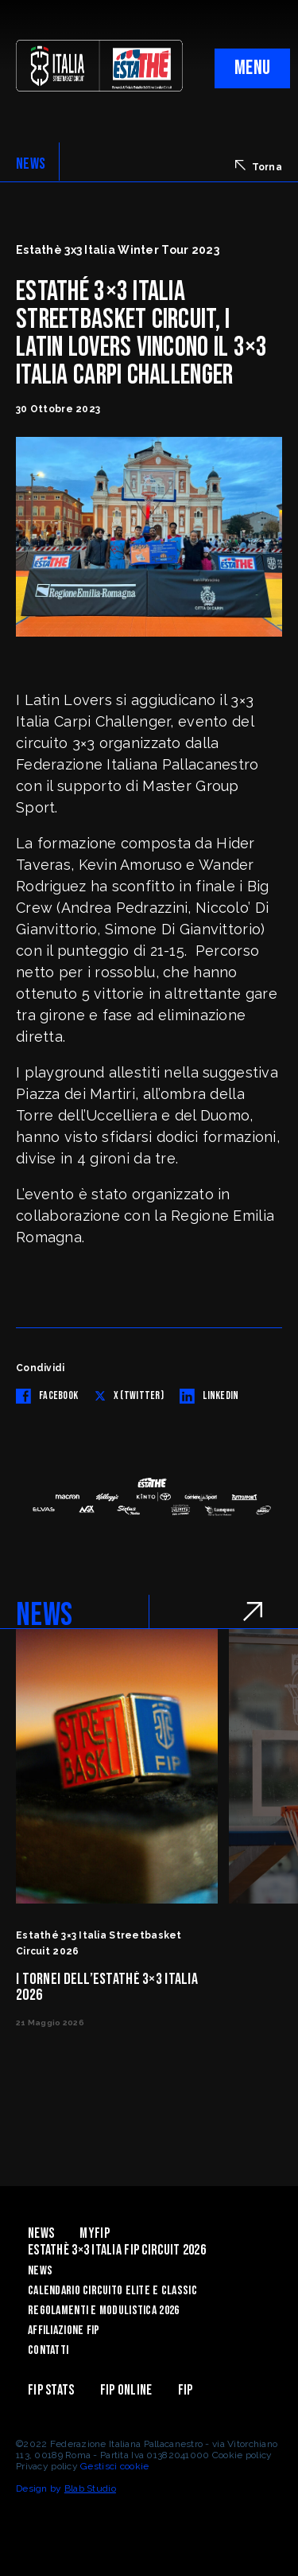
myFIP (94, 2233)
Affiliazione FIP (63, 2330)
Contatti (48, 2350)
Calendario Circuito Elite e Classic (112, 2290)
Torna (258, 166)
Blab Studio (90, 2488)
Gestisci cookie (114, 2466)
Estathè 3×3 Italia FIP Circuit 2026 (117, 2250)
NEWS (30, 163)
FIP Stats (51, 2390)
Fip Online (126, 2390)
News (41, 2233)
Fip (185, 2390)
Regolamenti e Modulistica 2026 (103, 2310)
